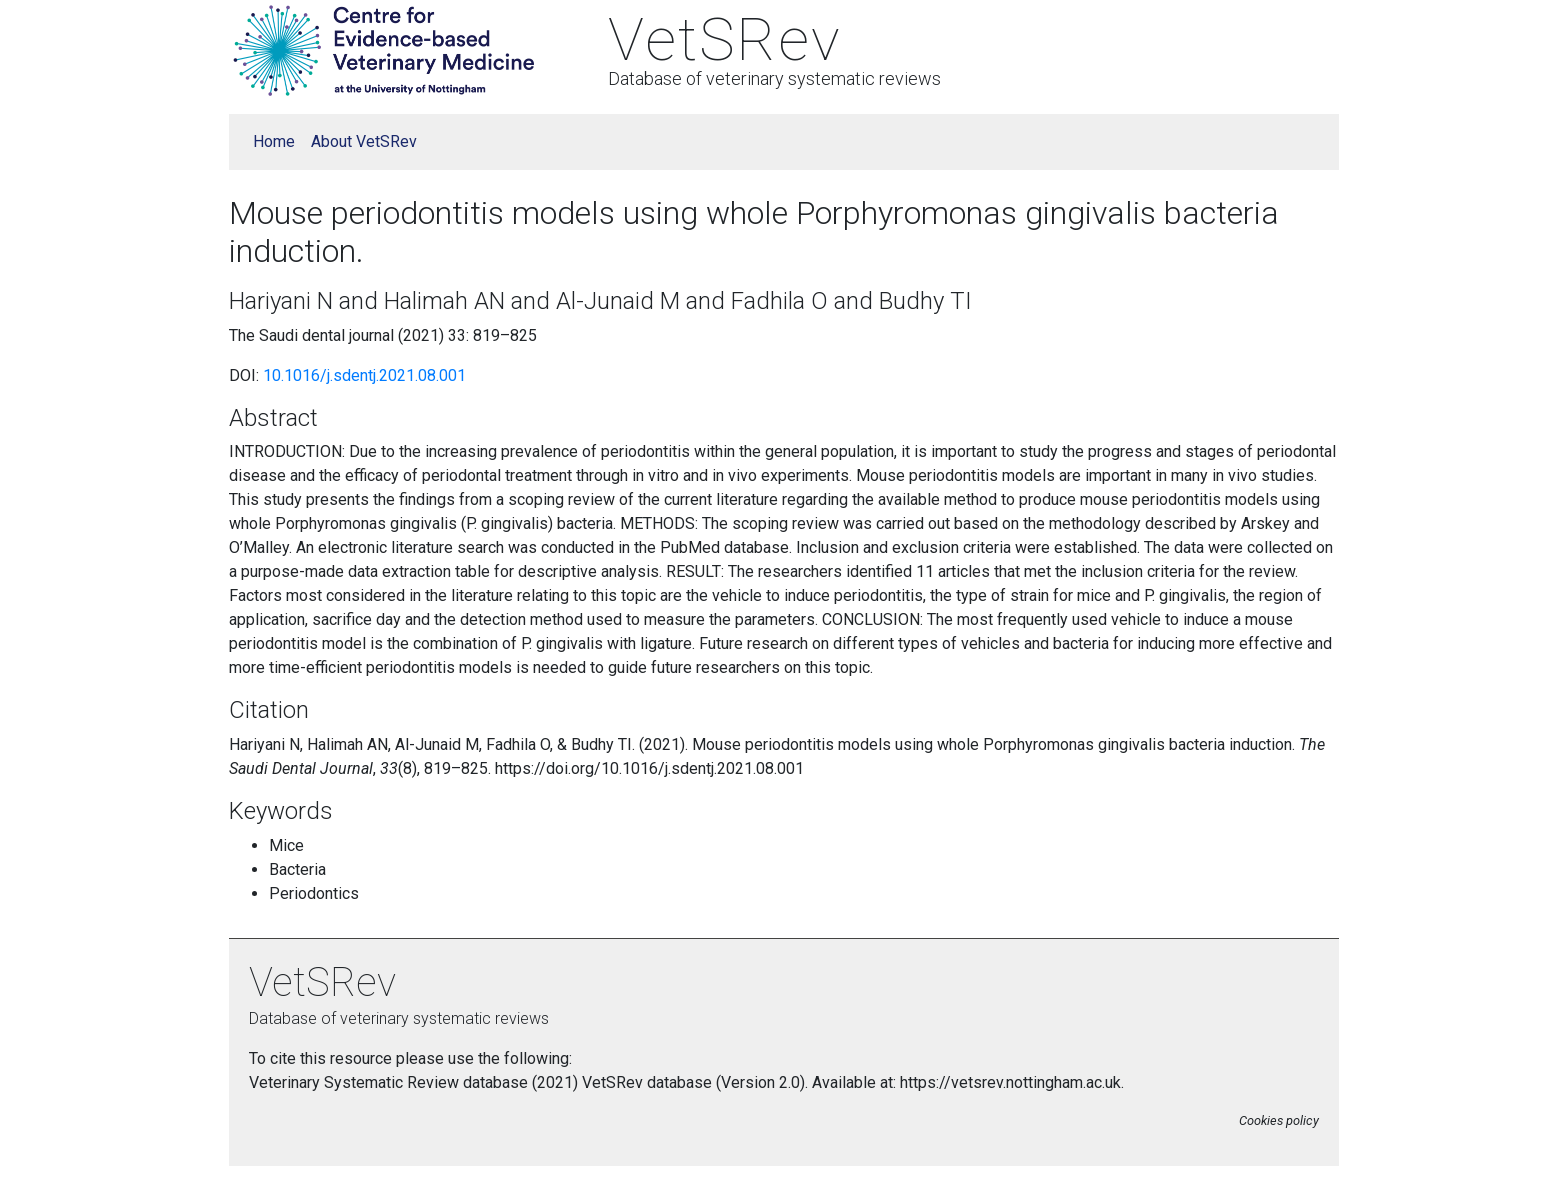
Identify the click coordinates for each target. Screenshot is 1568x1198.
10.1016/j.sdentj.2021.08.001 (364, 375)
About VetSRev (364, 141)
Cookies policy (1279, 1120)
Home (274, 141)
